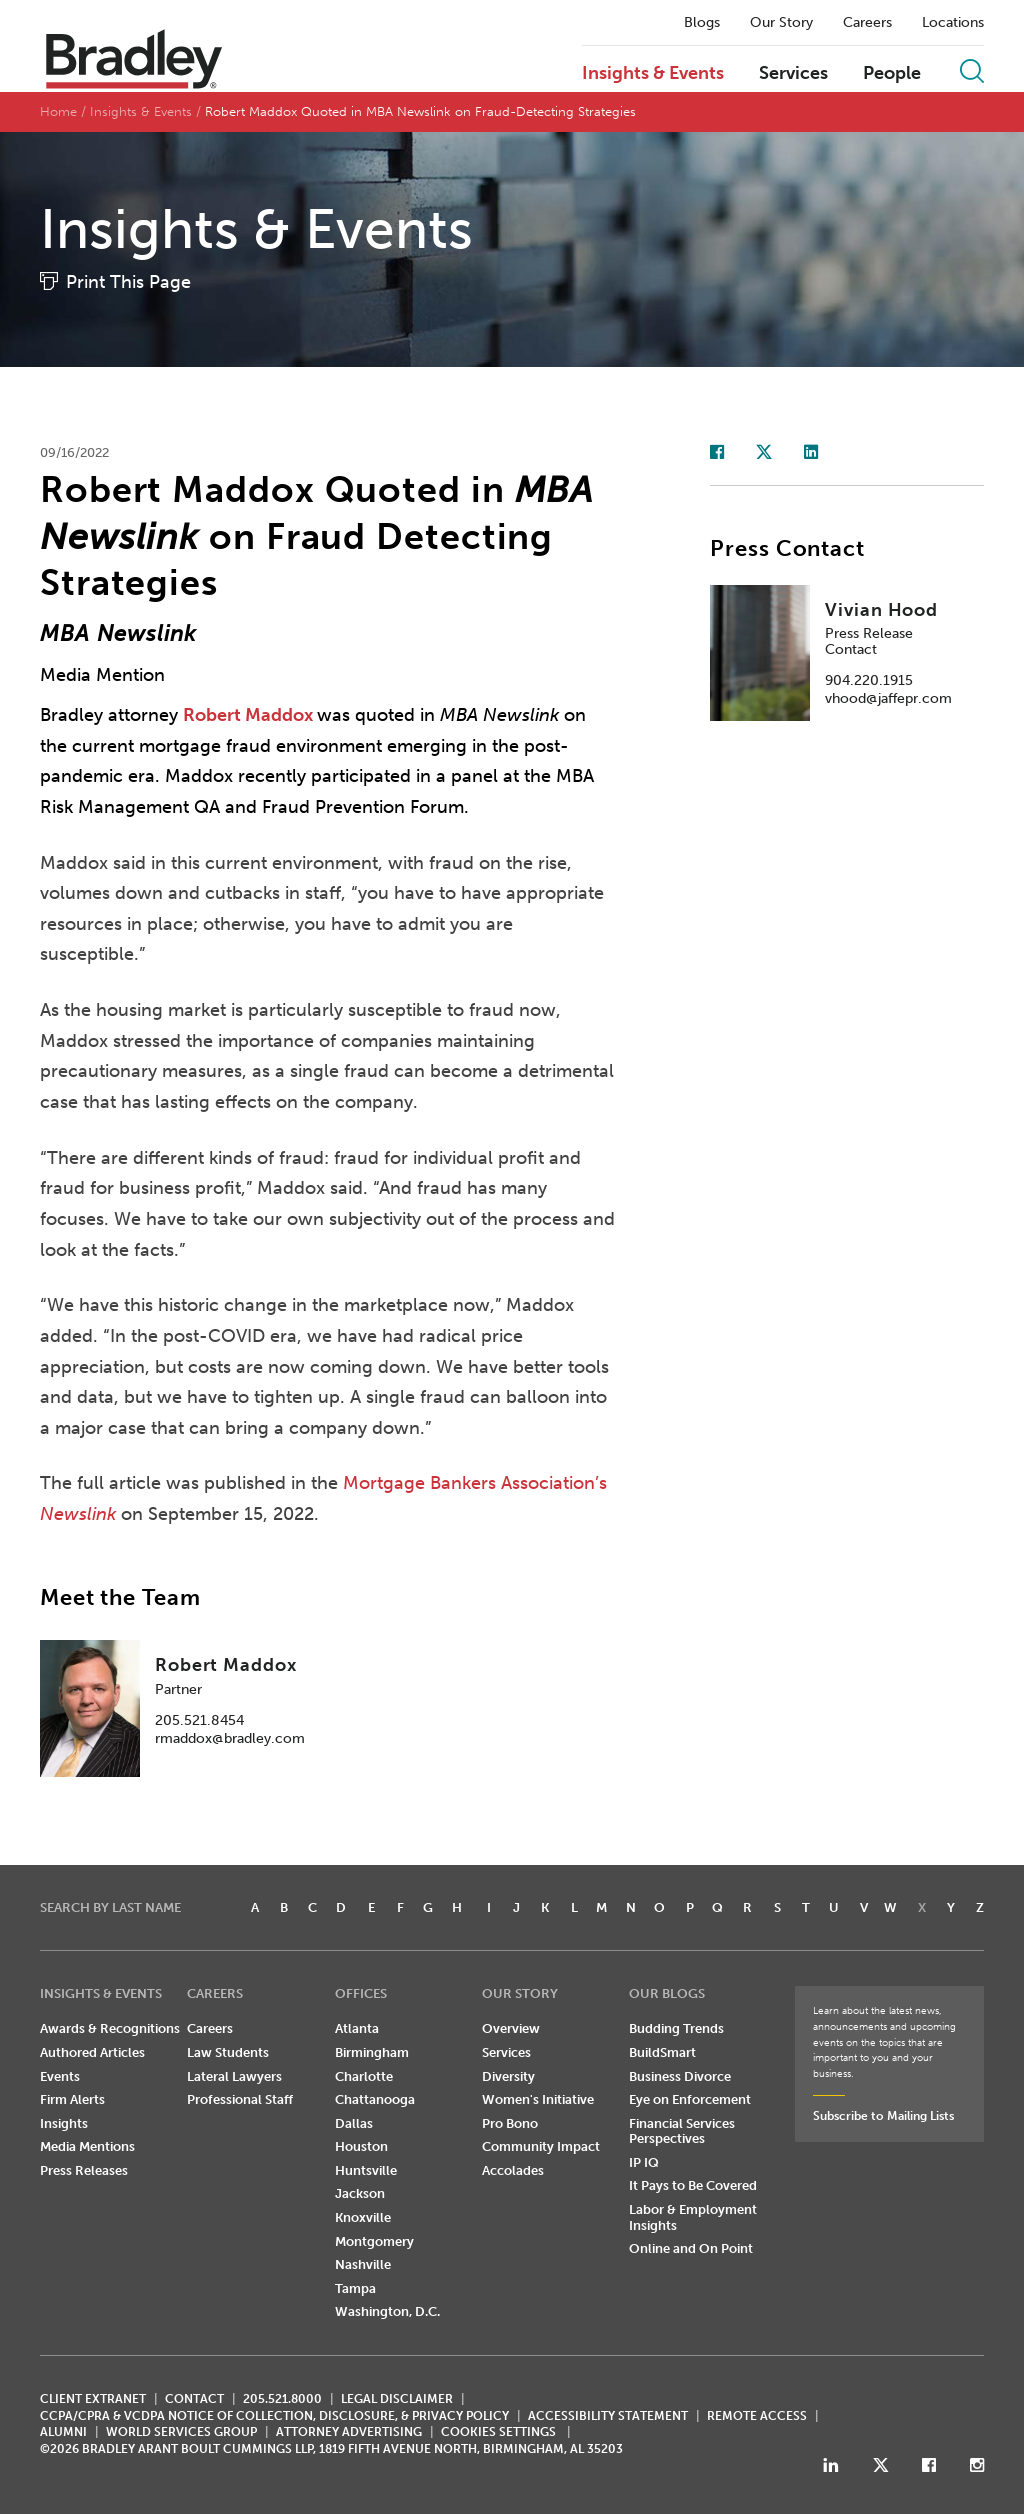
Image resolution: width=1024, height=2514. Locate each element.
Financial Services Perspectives (682, 2131)
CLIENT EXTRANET (93, 2399)
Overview (511, 2028)
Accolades (513, 2170)
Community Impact (541, 2146)
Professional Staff (240, 2099)
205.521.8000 (282, 2399)
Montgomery (374, 2241)
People (892, 74)
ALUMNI (63, 2432)
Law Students (228, 2052)
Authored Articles (92, 2052)
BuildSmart (662, 2052)
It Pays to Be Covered (693, 2185)
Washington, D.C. (387, 2311)
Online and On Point (691, 2248)
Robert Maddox (250, 715)
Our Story (781, 23)
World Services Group (181, 2432)
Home (58, 111)
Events (60, 2076)
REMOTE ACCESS (757, 2416)
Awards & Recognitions (110, 2028)
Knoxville (363, 2217)
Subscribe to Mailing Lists (883, 2116)
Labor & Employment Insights (693, 2217)
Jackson (360, 2193)
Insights (64, 2123)
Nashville (363, 2264)
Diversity (508, 2076)
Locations (953, 23)
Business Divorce (680, 2076)
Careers (867, 23)
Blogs (702, 23)
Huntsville (366, 2170)
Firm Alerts (72, 2099)
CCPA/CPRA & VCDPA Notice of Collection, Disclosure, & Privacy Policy (274, 2416)
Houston (361, 2146)
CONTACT (194, 2399)
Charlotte (364, 2076)
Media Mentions (87, 2146)
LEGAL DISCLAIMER (397, 2399)
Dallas (354, 2123)
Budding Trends (676, 2028)
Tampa (355, 2288)
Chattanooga (375, 2099)
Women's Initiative (538, 2099)
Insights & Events (653, 74)
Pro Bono (510, 2123)
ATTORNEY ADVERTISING (349, 2432)
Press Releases (84, 2170)
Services (793, 74)
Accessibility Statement (608, 2416)
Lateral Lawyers (234, 2076)
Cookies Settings (498, 2432)
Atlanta (357, 2028)
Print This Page (128, 282)
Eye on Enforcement (690, 2099)
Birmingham (372, 2052)
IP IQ (644, 2162)
